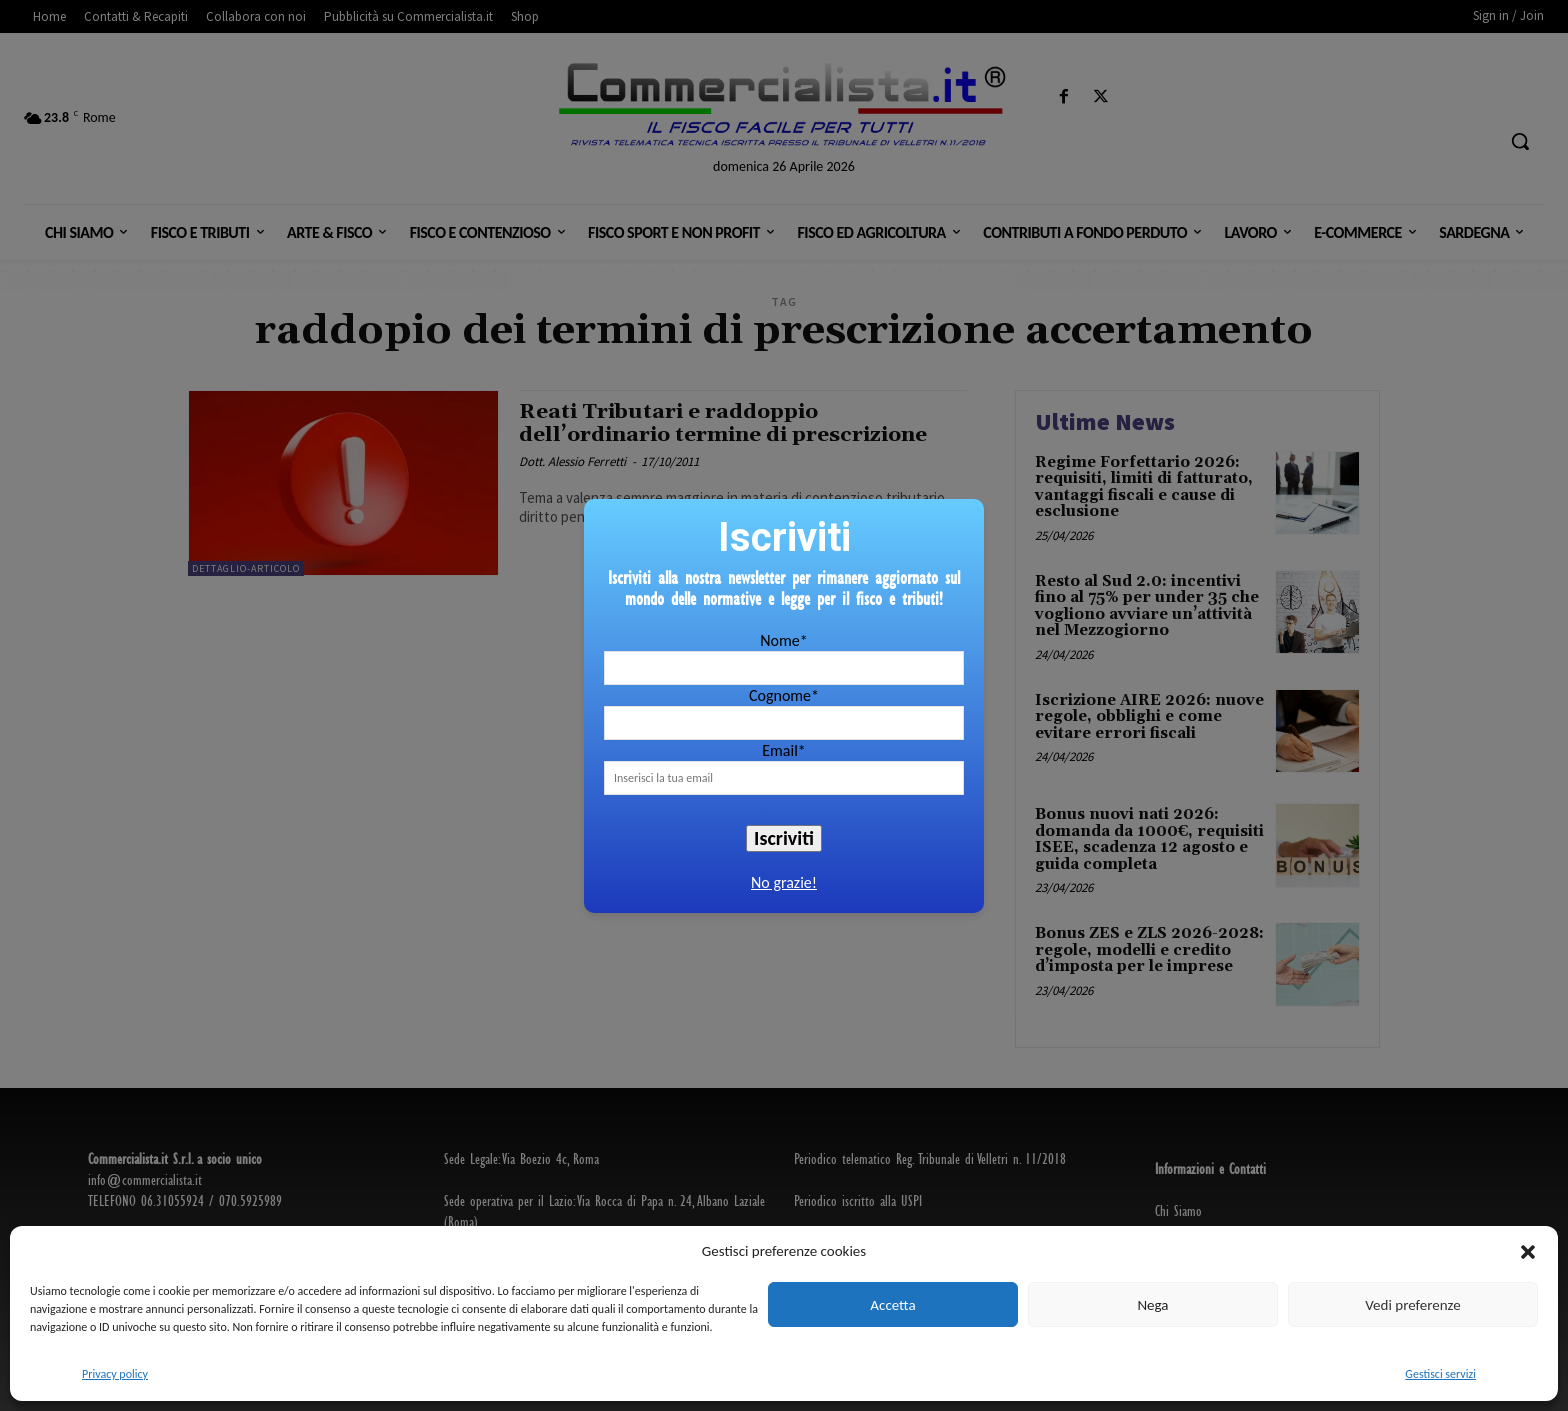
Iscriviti (784, 838)
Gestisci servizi (1440, 1374)
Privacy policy (115, 1374)
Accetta (892, 1305)
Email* (784, 750)
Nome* (783, 640)
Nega (1152, 1305)
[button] (1528, 1252)
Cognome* (784, 695)
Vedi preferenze (1412, 1305)
